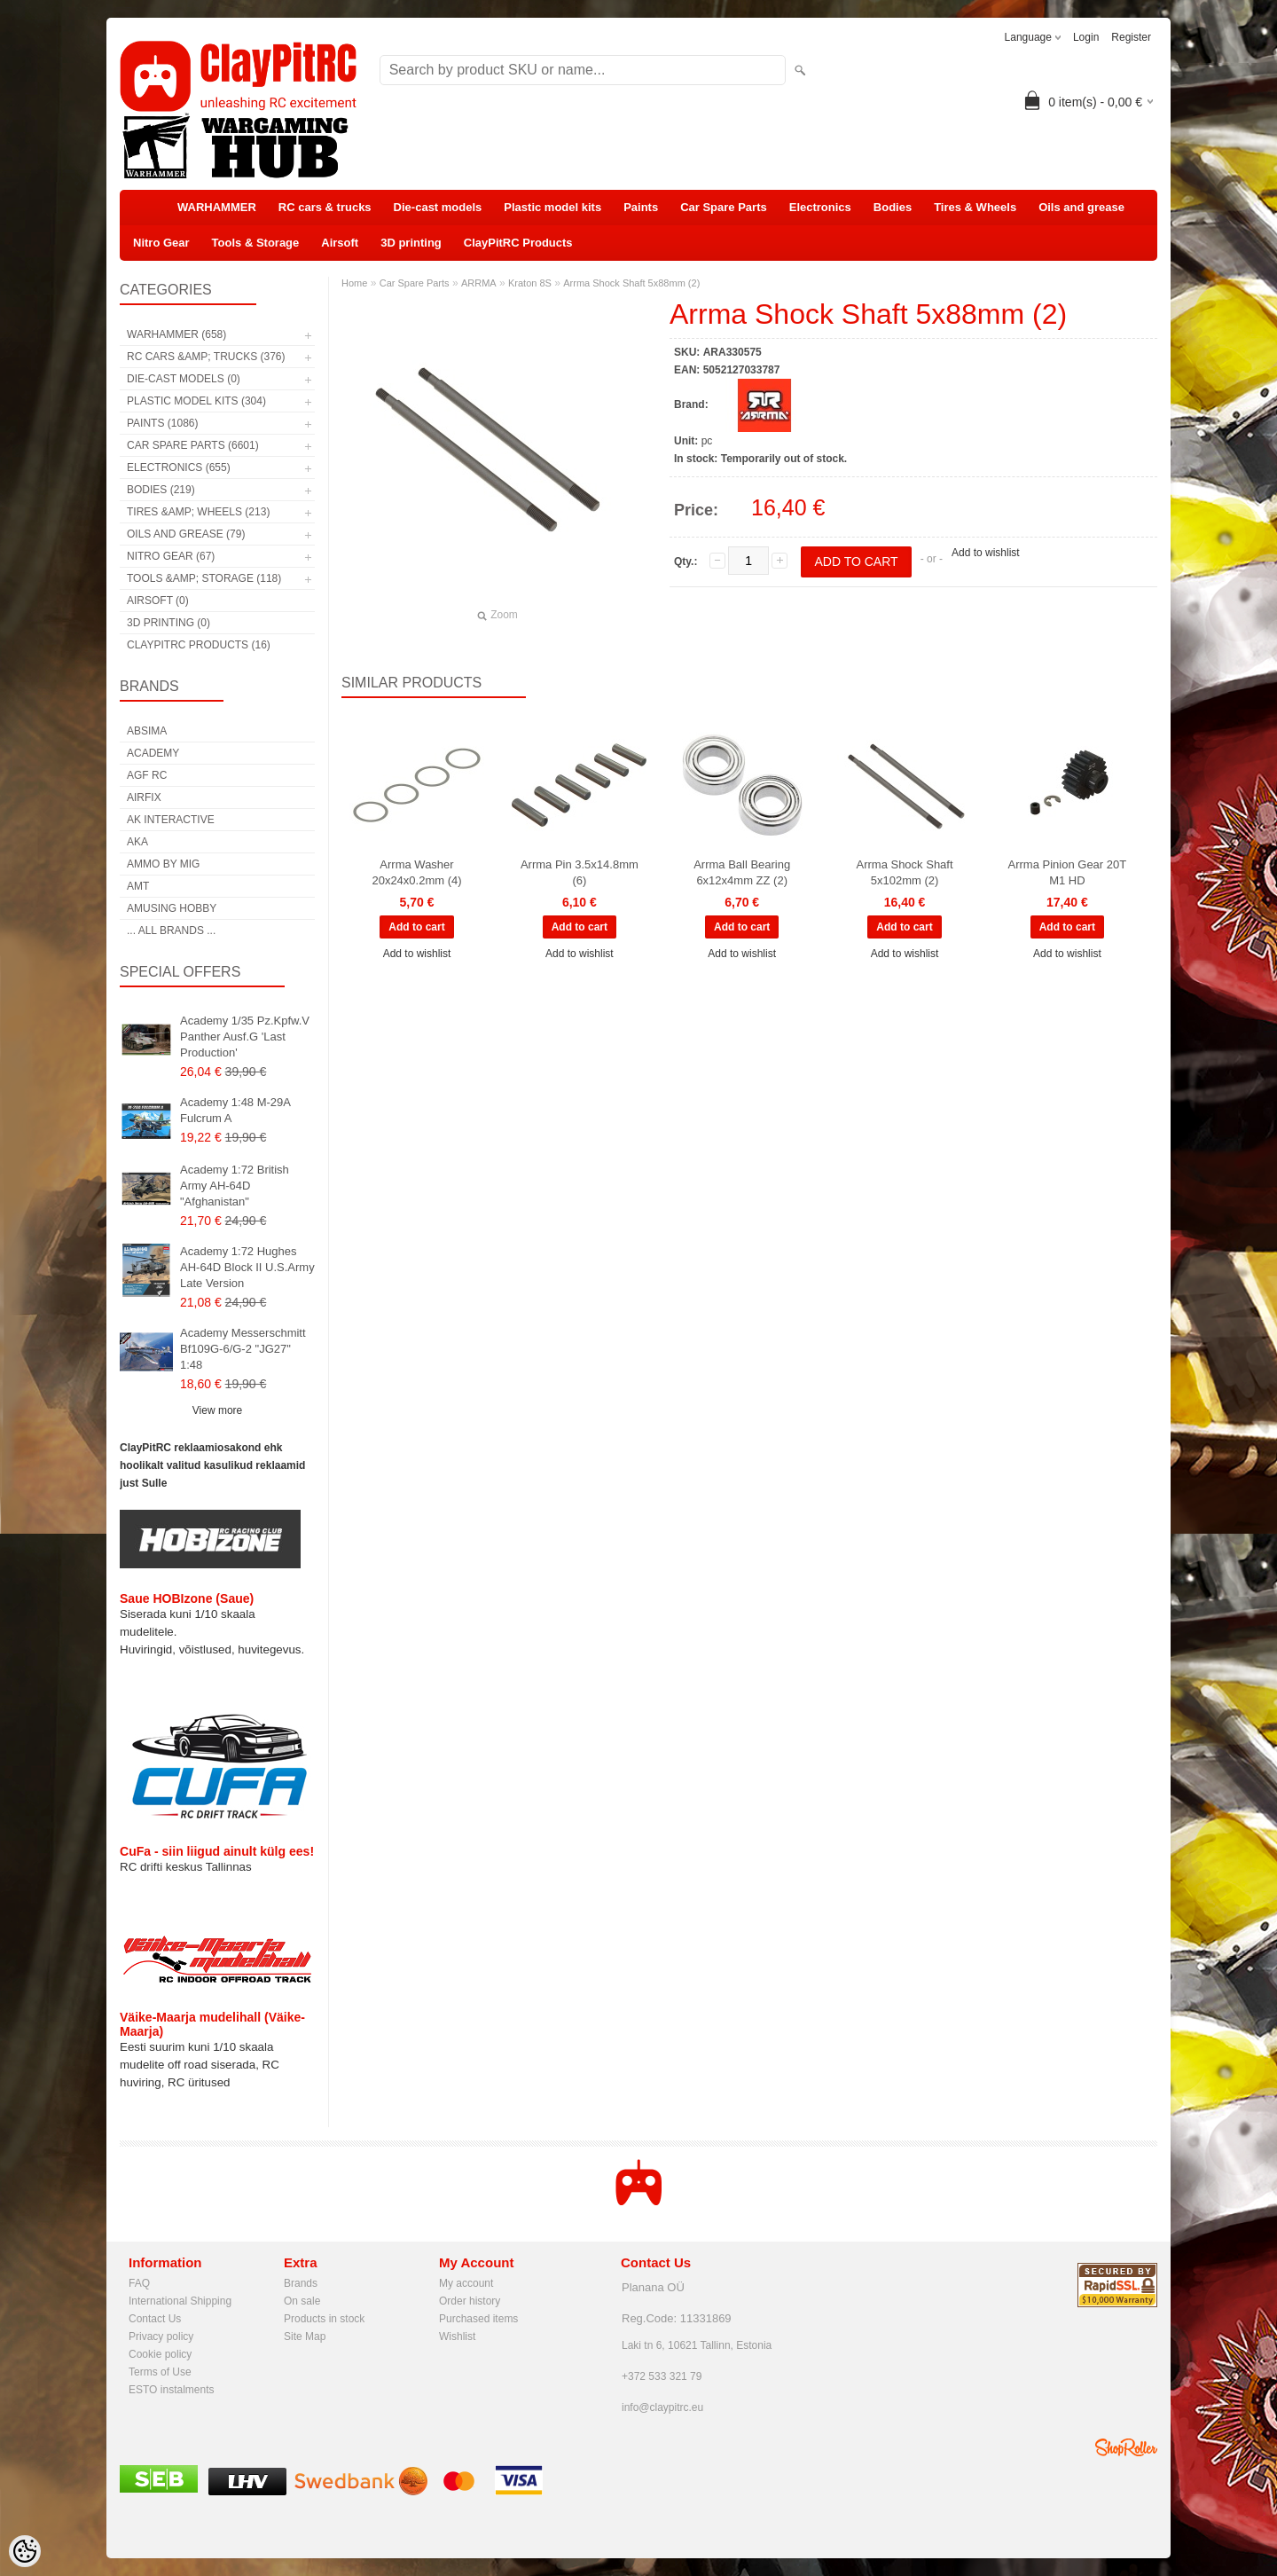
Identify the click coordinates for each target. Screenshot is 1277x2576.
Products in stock (324, 2319)
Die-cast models (438, 207)
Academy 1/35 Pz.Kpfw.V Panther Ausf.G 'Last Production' (244, 1036)
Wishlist (457, 2336)
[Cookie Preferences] (25, 2551)
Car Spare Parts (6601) (193, 445)
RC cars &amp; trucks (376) (206, 356)
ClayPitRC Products (518, 242)
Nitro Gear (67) (171, 556)
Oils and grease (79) (186, 534)
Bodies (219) (161, 489)
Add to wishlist (986, 552)
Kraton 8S (530, 283)
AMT (138, 886)
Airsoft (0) (158, 600)
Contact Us (155, 2319)
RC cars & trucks (325, 207)
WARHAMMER (216, 207)
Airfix (144, 797)
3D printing (411, 242)
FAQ (139, 2283)
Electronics (820, 207)
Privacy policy (161, 2336)
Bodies (893, 207)
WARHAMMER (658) (176, 334)
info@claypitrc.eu (662, 2407)
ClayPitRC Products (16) (198, 645)
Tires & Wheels (975, 207)
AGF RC (147, 775)
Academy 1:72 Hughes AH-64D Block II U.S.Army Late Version (247, 1267)
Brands (300, 2283)
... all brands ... (171, 930)
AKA (137, 842)
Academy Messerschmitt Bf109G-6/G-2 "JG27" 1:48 (243, 1348)
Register (1131, 37)
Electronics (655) (179, 467)
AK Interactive (171, 819)
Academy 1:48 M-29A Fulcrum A (235, 1110)
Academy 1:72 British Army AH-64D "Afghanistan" (234, 1185)
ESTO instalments (171, 2390)
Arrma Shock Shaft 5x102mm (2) (904, 872)
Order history (469, 2301)
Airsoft (339, 242)
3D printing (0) (168, 623)
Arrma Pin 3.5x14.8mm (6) (579, 872)
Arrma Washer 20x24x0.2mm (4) (416, 872)
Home (354, 283)
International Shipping (180, 2301)
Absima (147, 731)
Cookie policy (160, 2354)
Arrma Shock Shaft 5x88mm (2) (631, 283)
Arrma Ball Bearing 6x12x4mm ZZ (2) (741, 872)
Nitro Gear (161, 242)
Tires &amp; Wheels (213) (198, 512)
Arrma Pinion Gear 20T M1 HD (1067, 872)
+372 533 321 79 (661, 2376)
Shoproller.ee (1126, 2447)
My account (466, 2283)
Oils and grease (1081, 207)
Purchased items (478, 2319)
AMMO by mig (163, 864)
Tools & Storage (256, 242)
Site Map (304, 2336)
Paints (640, 207)
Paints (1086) (162, 423)
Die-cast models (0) (183, 379)
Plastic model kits (552, 207)
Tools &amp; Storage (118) (204, 578)
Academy (153, 753)
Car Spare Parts (723, 207)
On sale (302, 2301)
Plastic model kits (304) (196, 401)
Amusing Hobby (171, 908)
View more (217, 1410)
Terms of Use (160, 2372)
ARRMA (479, 283)
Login (1086, 37)
